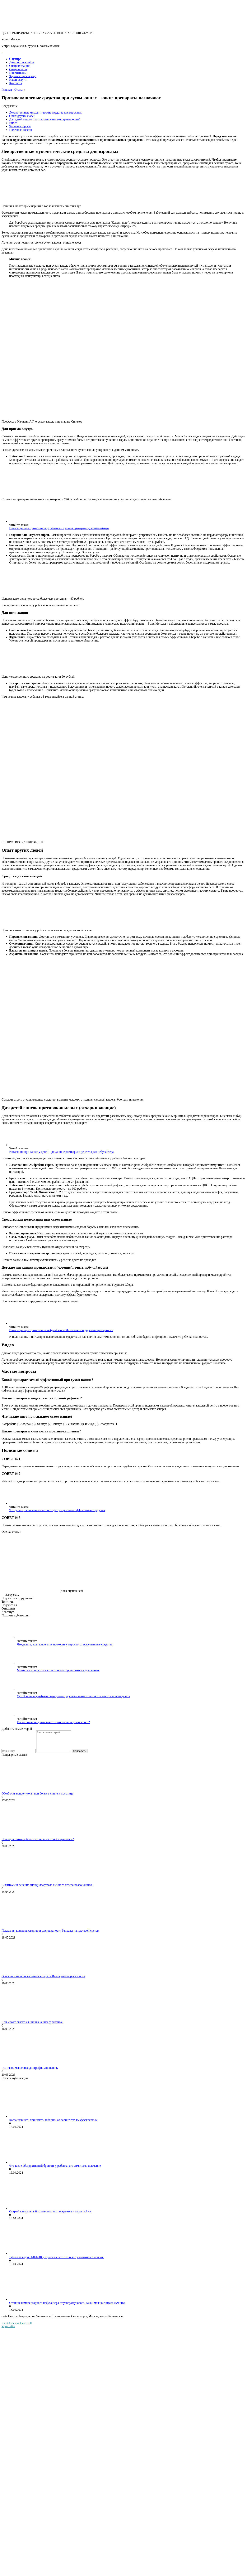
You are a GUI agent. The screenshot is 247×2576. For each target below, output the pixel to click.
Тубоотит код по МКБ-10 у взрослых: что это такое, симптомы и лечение (56, 2261)
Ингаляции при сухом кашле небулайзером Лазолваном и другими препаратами (61, 1330)
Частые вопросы (20, 126)
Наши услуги (17, 79)
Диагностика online (21, 62)
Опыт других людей (22, 116)
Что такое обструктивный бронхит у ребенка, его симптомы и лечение (55, 2169)
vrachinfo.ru (8, 2327)
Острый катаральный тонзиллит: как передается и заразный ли (50, 2215)
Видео (13, 122)
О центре (15, 59)
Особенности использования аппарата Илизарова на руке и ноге (43, 1980)
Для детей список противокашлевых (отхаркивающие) (44, 119)
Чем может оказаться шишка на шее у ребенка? (32, 2026)
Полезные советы (20, 129)
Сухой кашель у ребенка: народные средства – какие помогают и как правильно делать (73, 1696)
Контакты (15, 83)
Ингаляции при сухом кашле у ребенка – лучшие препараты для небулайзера (59, 528)
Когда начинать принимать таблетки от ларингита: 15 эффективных (53, 2124)
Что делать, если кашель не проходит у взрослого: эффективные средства (57, 1510)
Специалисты (18, 69)
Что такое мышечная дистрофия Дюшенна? (30, 2071)
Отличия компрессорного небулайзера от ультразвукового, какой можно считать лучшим (67, 2306)
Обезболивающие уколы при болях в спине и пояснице (37, 1797)
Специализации (19, 65)
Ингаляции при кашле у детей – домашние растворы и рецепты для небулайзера (61, 1151)
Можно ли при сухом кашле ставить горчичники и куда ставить (58, 1670)
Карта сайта (8, 2330)
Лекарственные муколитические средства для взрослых (45, 112)
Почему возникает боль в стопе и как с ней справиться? (38, 1843)
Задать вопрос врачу (22, 76)
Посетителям (17, 72)
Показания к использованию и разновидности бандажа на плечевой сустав (50, 1934)
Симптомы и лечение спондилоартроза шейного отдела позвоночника (47, 1889)
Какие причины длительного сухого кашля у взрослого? (53, 1722)
